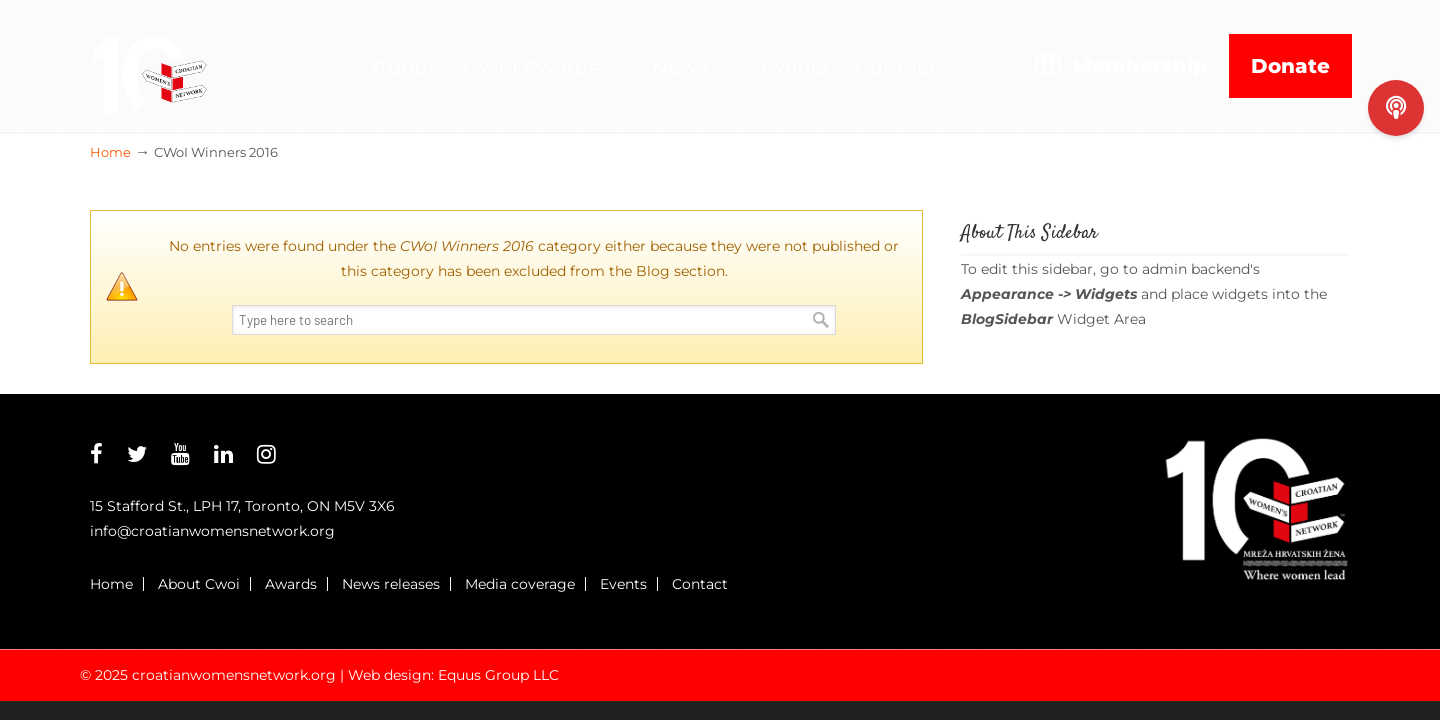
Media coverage (520, 584)
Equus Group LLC (498, 675)
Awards (291, 584)
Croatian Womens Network (150, 66)
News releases (391, 584)
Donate (1290, 66)
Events (623, 584)
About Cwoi (199, 584)
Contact (700, 584)
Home (110, 152)
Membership (1140, 66)
